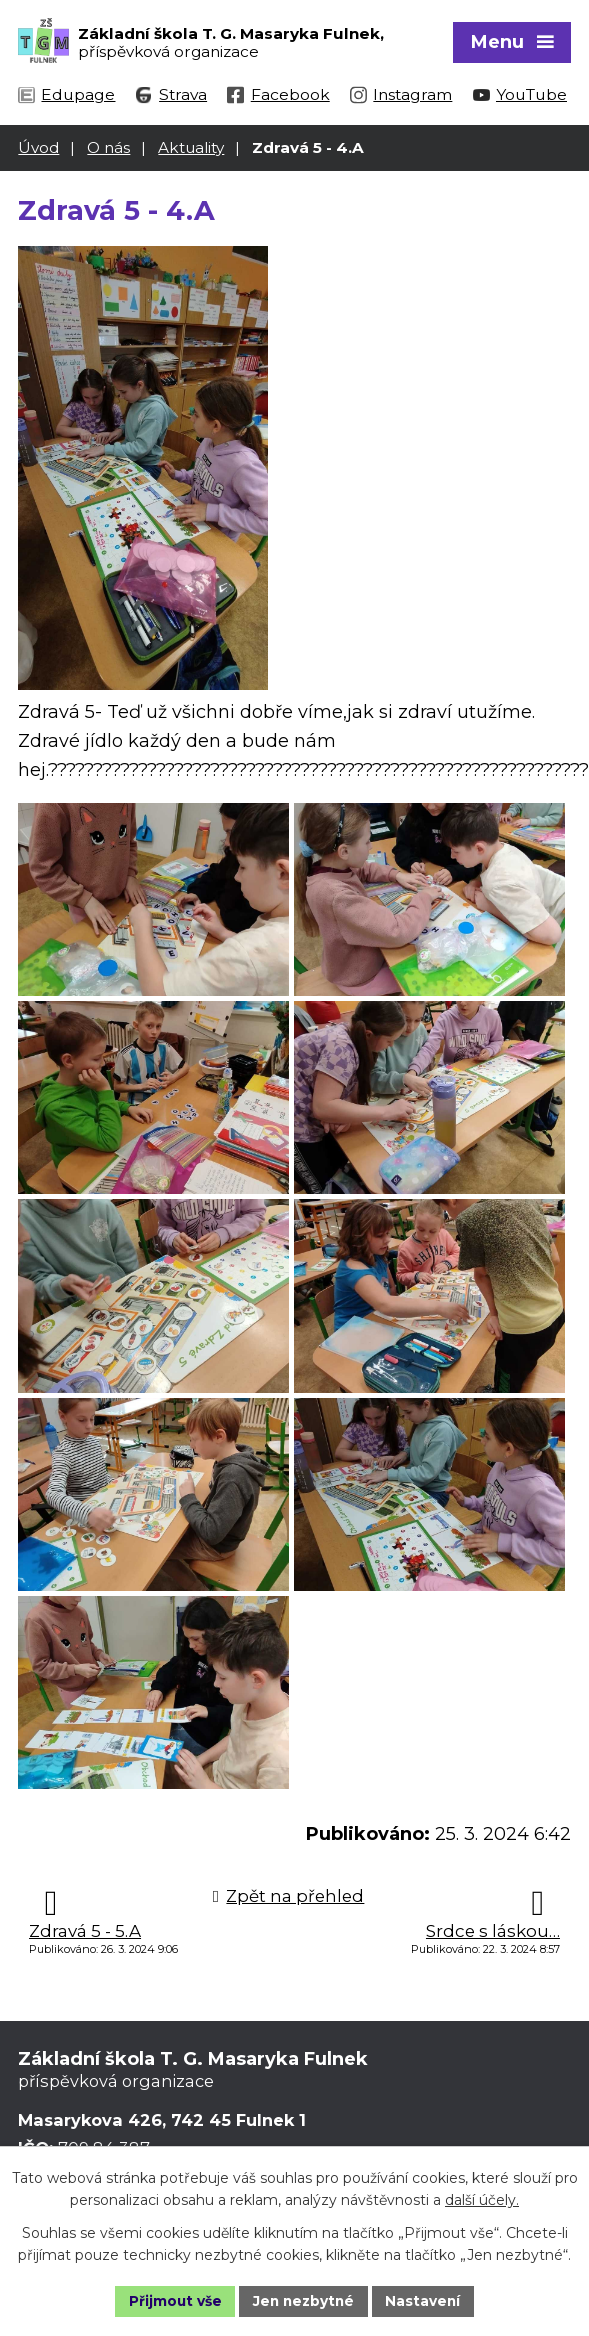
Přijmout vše (172, 2300)
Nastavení (426, 2300)
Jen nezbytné (303, 2300)
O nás (108, 146)
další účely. (482, 2200)
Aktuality (191, 146)
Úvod (38, 146)
